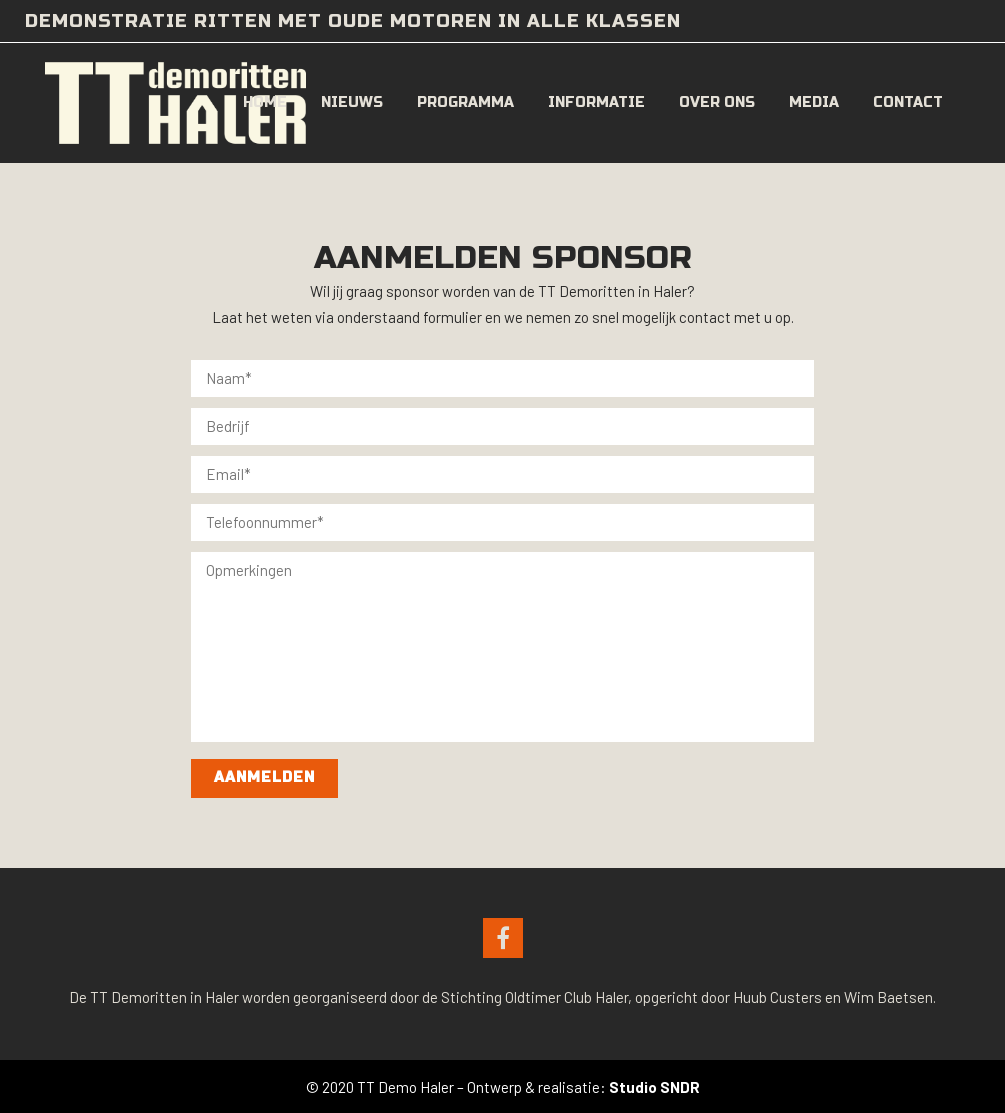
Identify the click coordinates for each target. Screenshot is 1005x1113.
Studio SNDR (654, 1087)
